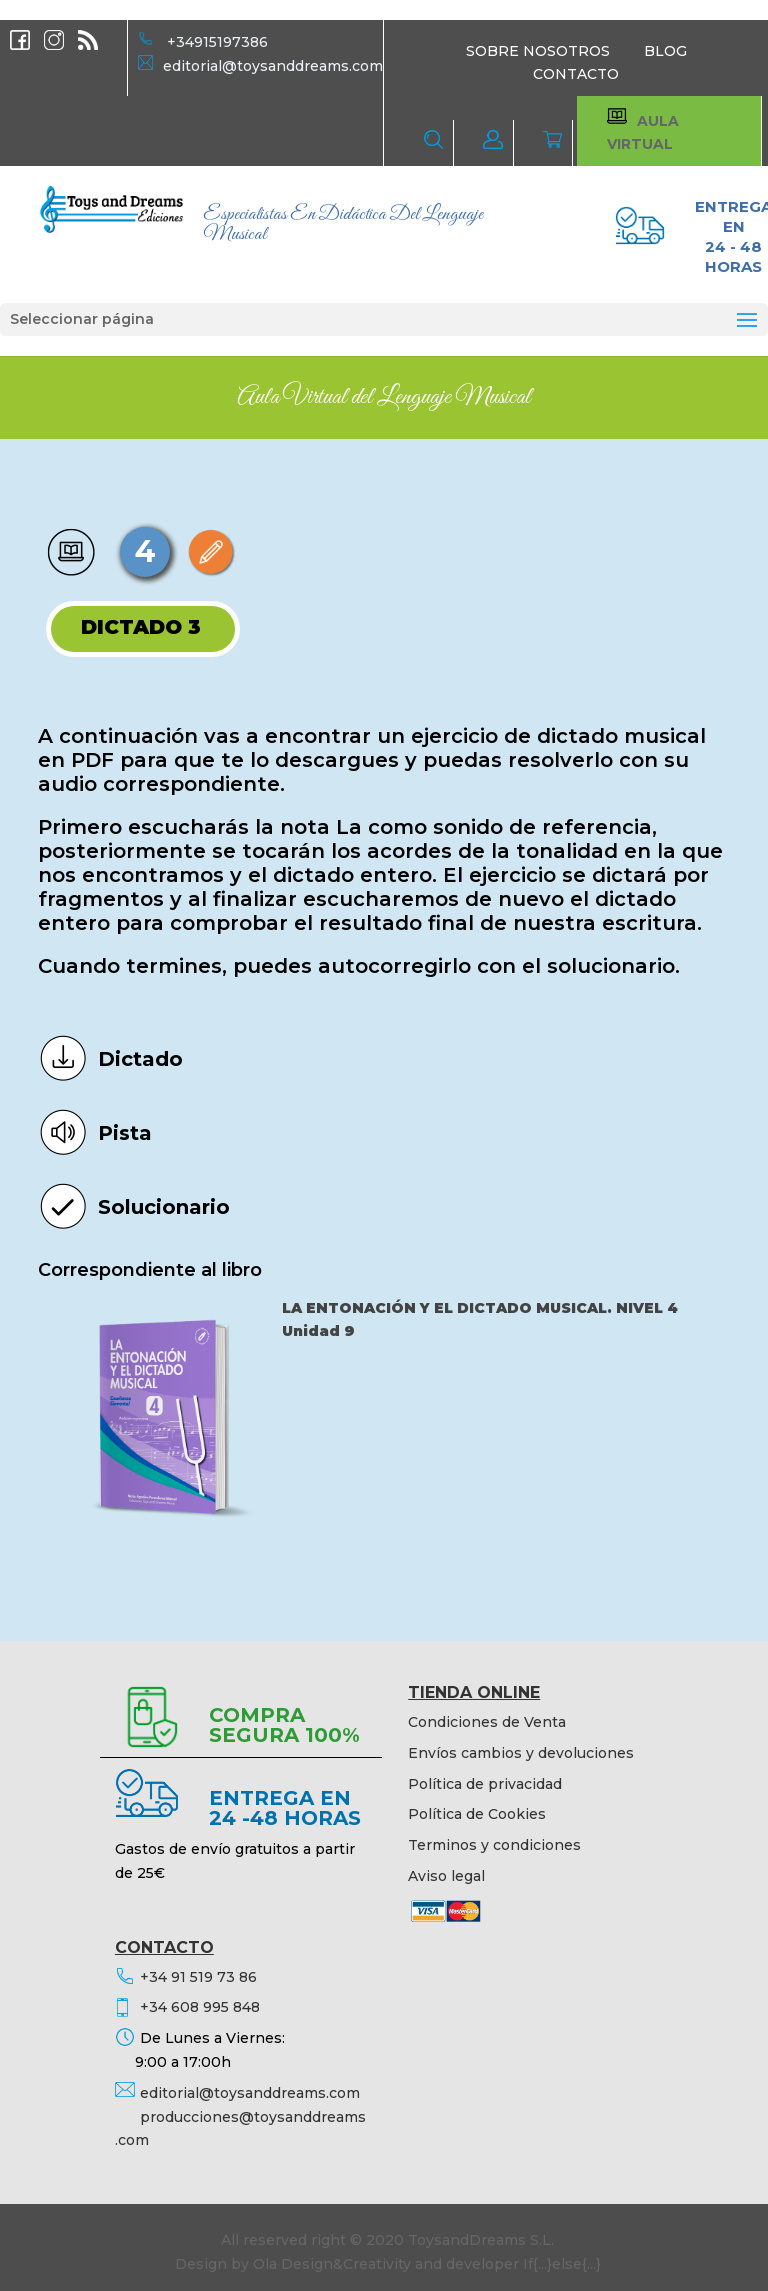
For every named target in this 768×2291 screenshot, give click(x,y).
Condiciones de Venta (487, 1722)
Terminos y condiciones (494, 1845)
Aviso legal (446, 1876)
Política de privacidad (485, 1784)
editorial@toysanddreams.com (273, 66)
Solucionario (164, 1207)
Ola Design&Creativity (332, 2264)
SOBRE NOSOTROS (538, 51)
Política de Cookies (477, 1814)
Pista (125, 1133)
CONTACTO (576, 74)
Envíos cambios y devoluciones (521, 1753)
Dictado (140, 1059)
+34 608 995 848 (200, 2007)
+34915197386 (217, 42)
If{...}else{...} (562, 2264)
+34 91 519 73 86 (198, 1977)
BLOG (665, 51)
